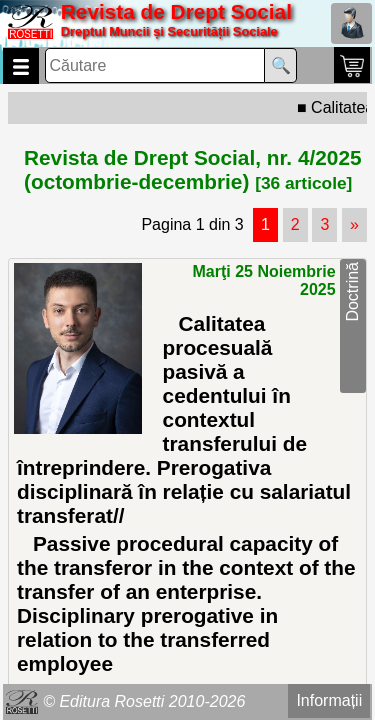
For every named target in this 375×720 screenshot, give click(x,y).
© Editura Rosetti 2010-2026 (144, 701)
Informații (329, 700)
